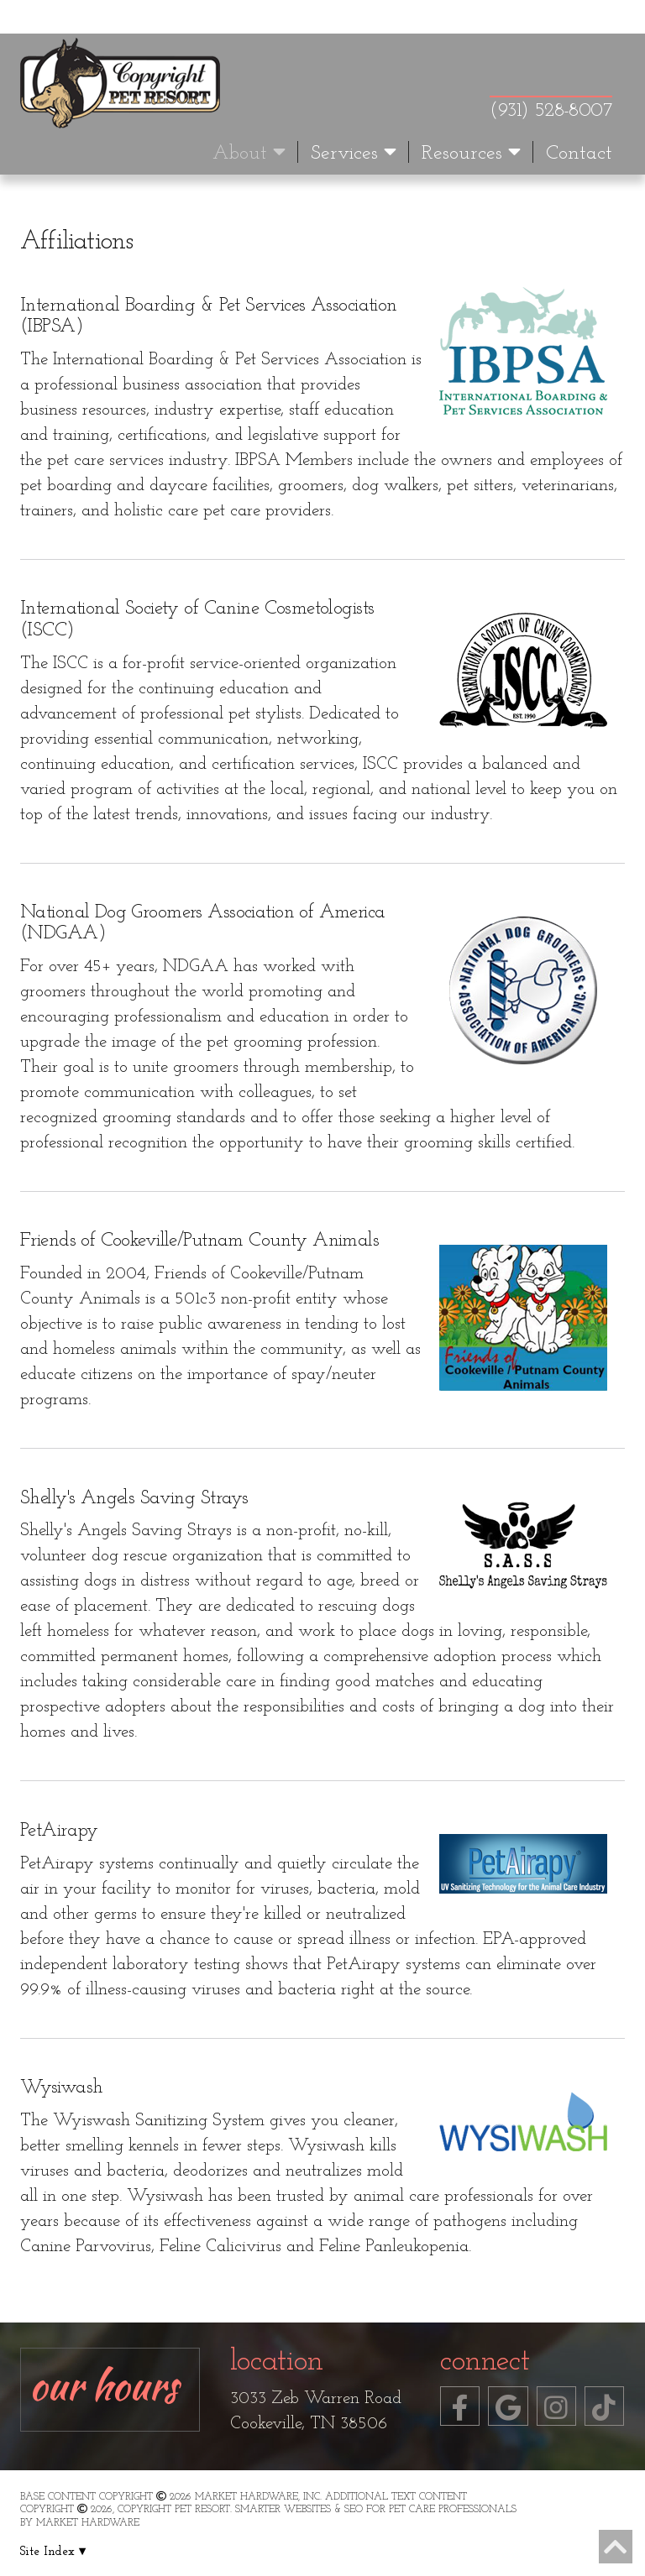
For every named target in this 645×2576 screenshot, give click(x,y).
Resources (471, 153)
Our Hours (103, 2385)
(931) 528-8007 (551, 111)
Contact (579, 154)
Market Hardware (87, 2523)
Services (353, 153)
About (249, 153)
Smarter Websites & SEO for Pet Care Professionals (376, 2510)
